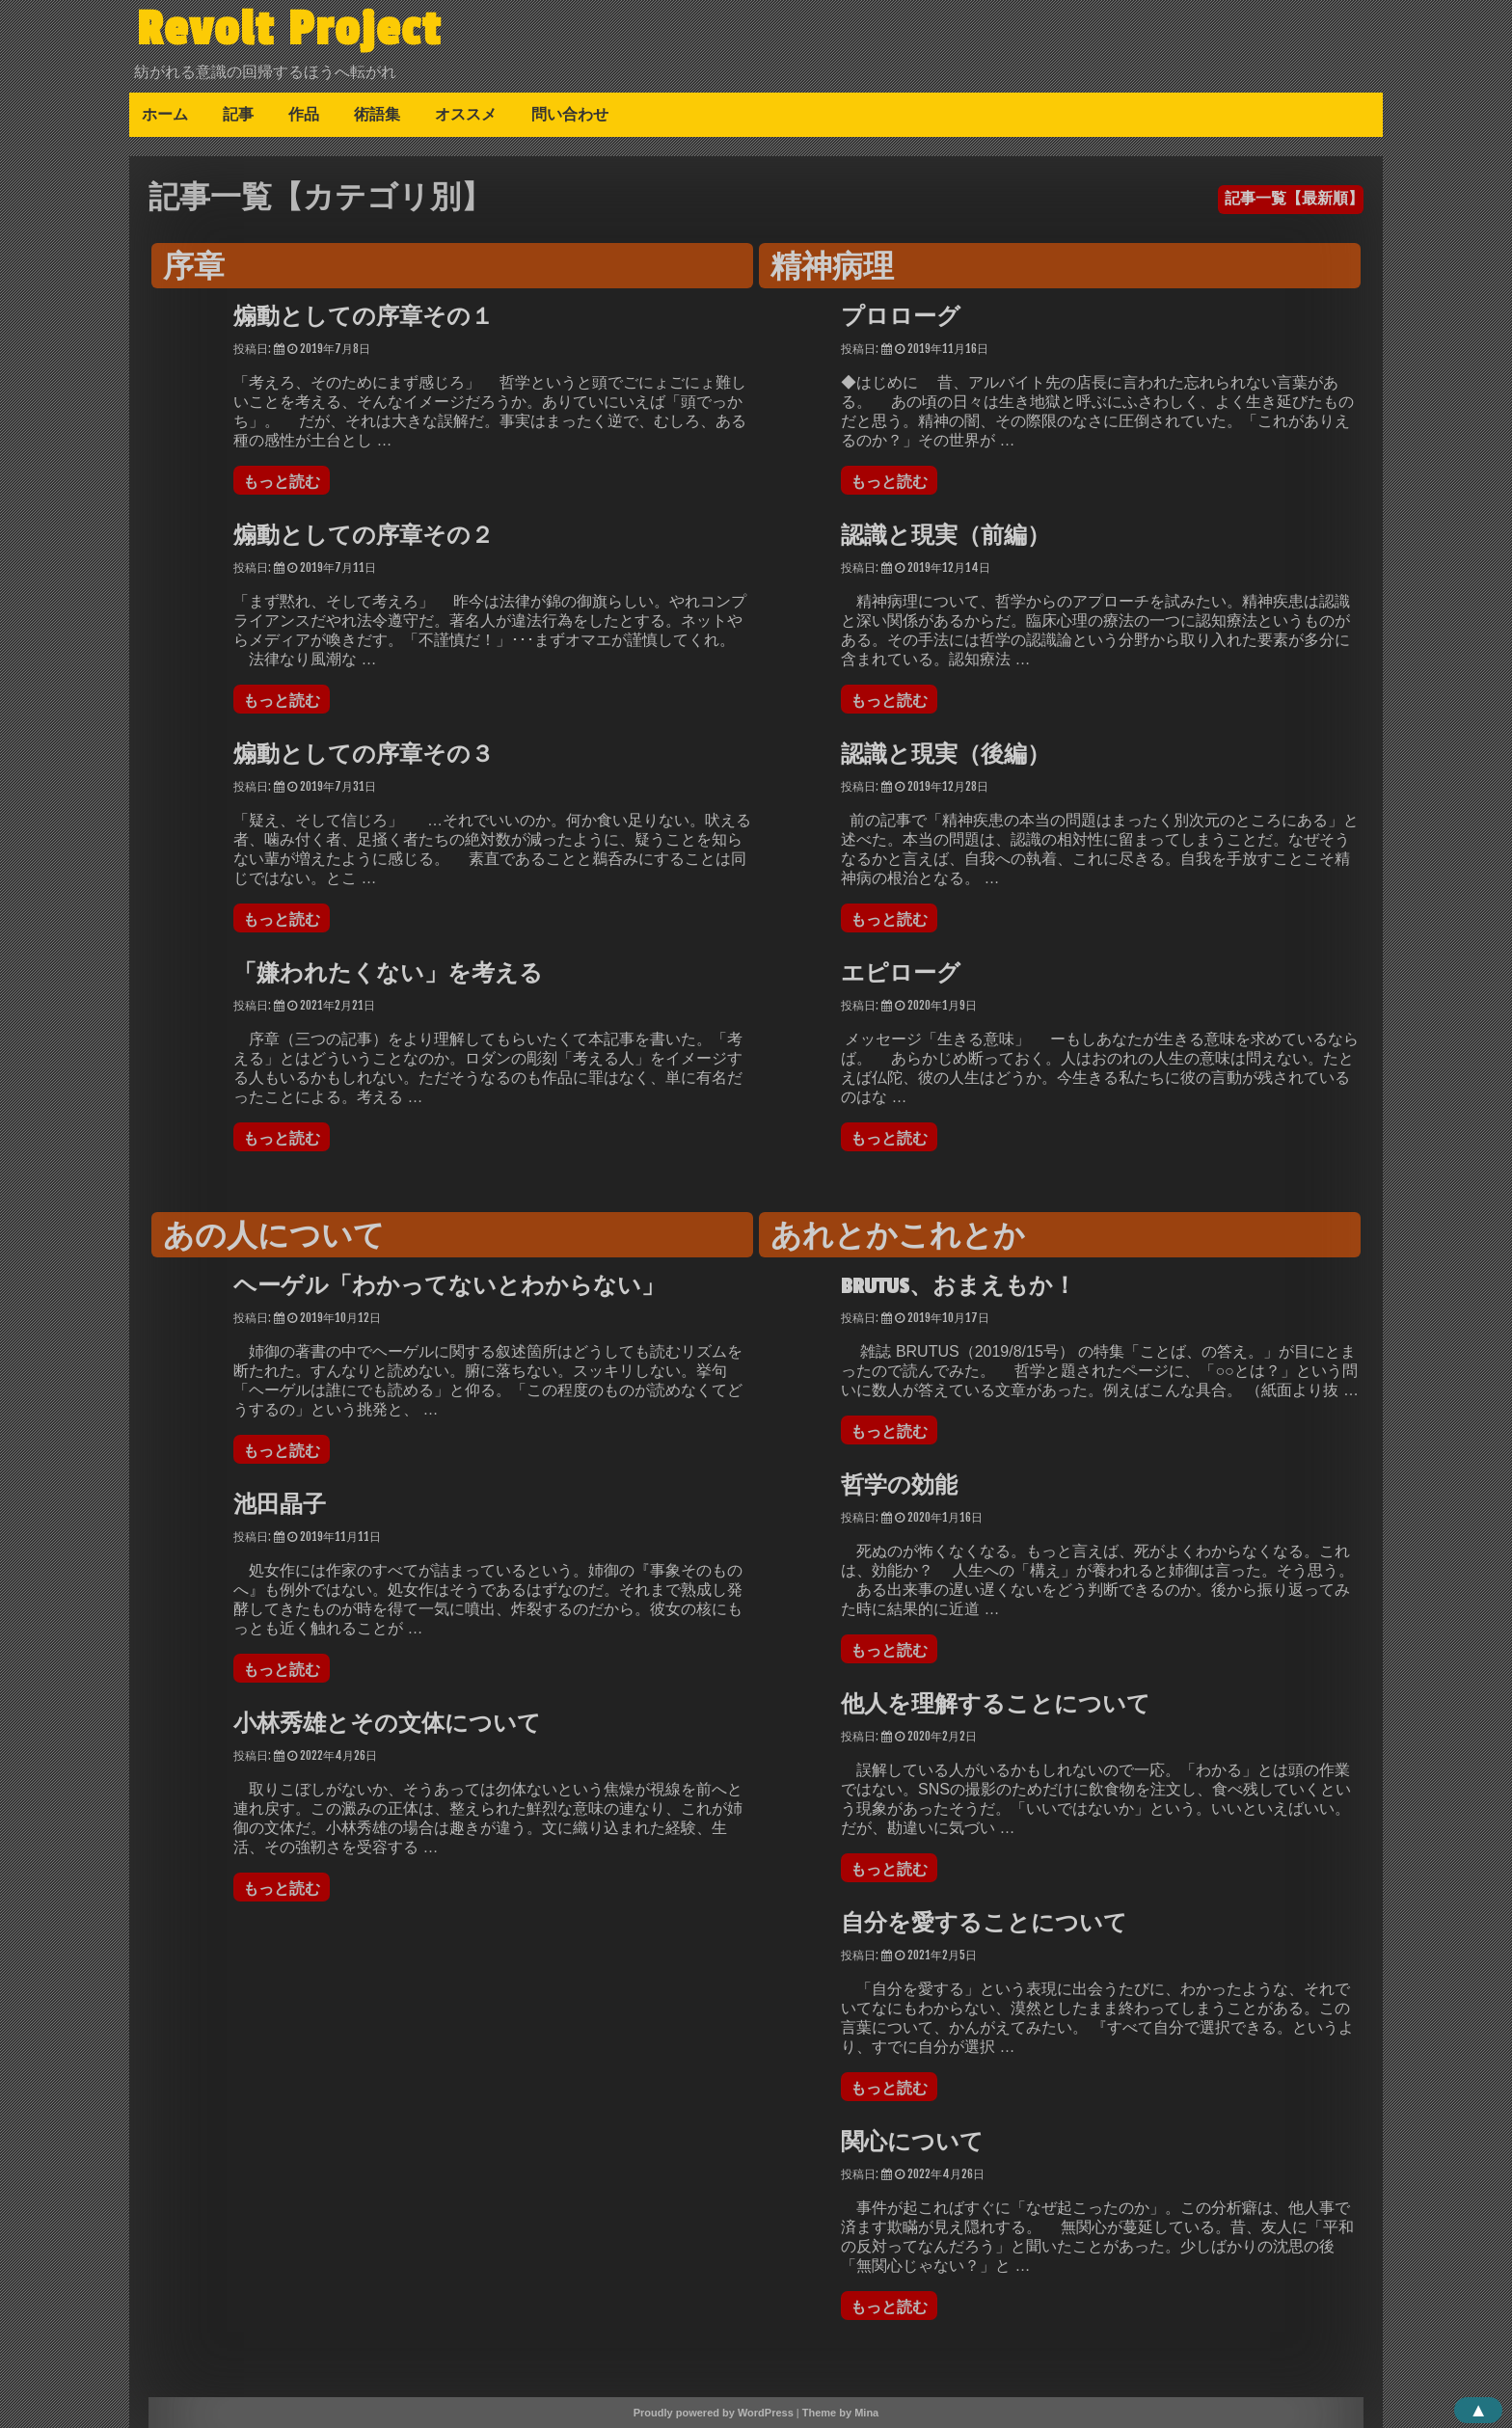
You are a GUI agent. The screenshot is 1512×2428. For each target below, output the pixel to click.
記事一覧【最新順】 (1294, 198)
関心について (912, 2142)
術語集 (377, 113)
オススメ (466, 113)
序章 (194, 268)
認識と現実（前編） (945, 536)
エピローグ (900, 973)
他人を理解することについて (995, 1704)
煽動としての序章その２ (363, 536)
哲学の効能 (899, 1485)
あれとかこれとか (897, 1237)
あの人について (274, 1237)
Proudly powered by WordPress (714, 2412)
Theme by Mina (840, 2412)
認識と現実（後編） (945, 755)
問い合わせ (569, 113)
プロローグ (900, 317)
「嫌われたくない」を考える (388, 973)
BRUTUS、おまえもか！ (958, 1286)
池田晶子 (279, 1505)
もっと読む (286, 481)
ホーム (165, 113)
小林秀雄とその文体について (387, 1724)
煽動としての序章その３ (363, 755)
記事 (238, 113)
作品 (303, 113)
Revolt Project (289, 29)
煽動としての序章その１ (363, 317)
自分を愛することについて (984, 1923)
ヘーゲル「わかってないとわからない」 (448, 1286)
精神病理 (832, 268)
